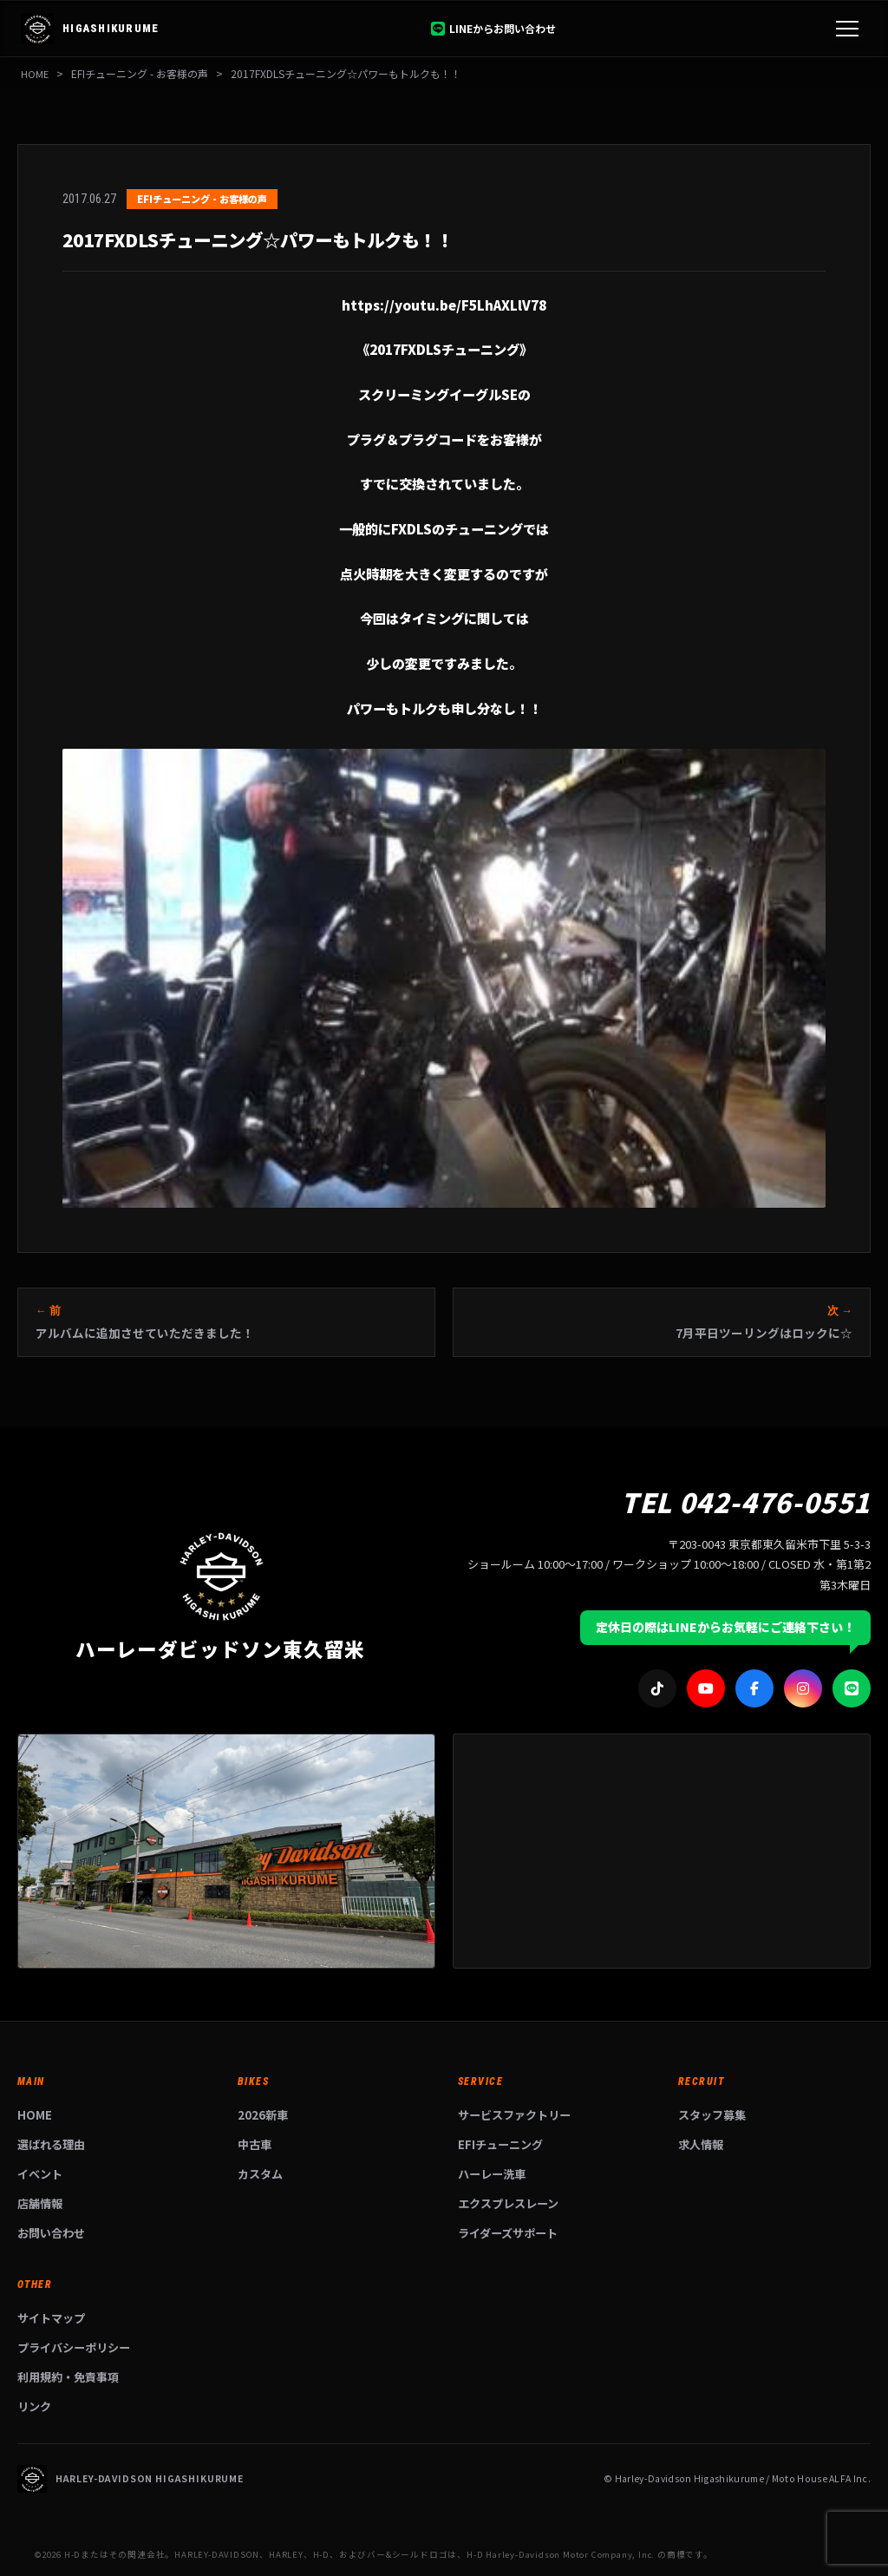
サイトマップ (51, 2318)
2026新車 (263, 2115)
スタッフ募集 (712, 2115)
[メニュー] (847, 28)
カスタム (260, 2174)
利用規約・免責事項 (68, 2377)
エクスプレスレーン (508, 2203)
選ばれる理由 (51, 2144)
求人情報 (700, 2144)
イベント (39, 2174)
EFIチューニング (500, 2144)
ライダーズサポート (508, 2233)
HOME (35, 73)
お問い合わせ (51, 2233)
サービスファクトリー (514, 2115)
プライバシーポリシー (73, 2347)
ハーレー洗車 (492, 2174)
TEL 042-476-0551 (746, 1501)
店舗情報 (39, 2203)
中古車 (254, 2144)
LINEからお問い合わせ (493, 28)
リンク (34, 2406)
